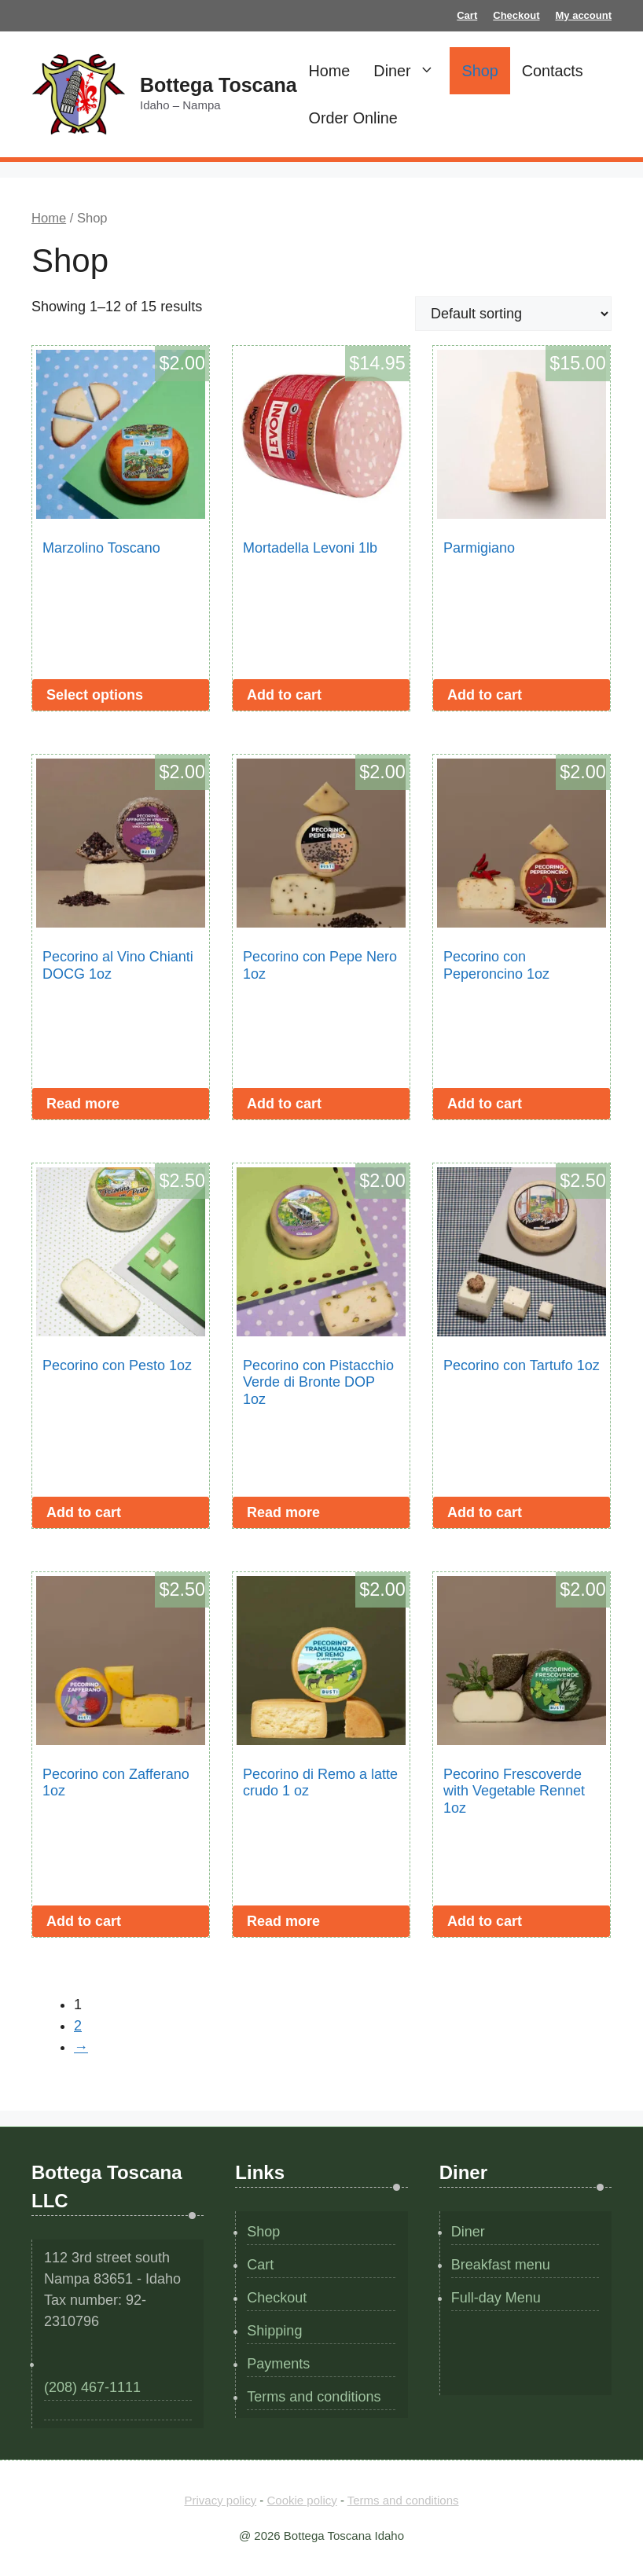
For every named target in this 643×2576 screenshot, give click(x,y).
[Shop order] (513, 313)
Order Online (353, 118)
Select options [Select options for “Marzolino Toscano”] (94, 695)
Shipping (274, 2331)
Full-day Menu (496, 2298)
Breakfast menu (500, 2265)
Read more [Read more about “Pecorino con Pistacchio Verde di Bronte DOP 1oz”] (283, 1512)
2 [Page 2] (78, 2026)
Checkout (516, 15)
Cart (467, 15)
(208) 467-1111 (92, 2387)
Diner (411, 70)
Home (330, 70)
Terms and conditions (313, 2397)
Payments (278, 2364)
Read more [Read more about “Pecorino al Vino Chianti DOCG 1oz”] (82, 1104)
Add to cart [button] (284, 695)
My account (583, 15)
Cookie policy (302, 2500)
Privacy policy (220, 2500)
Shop (479, 70)
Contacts (552, 70)
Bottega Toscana (218, 85)
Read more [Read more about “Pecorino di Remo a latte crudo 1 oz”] (283, 1921)
